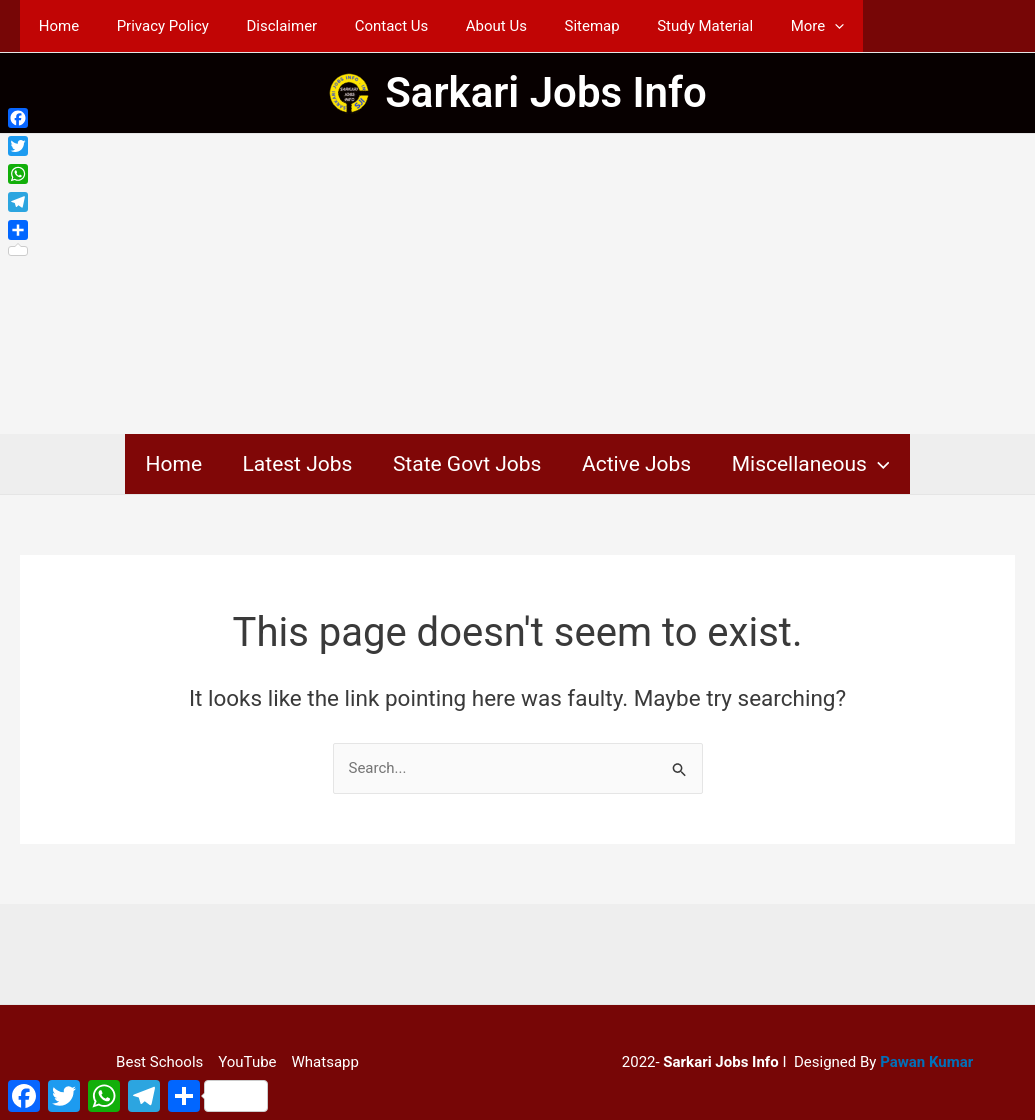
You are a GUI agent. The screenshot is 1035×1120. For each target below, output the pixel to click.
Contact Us (365, 26)
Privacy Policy (151, 26)
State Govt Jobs (467, 464)
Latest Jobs (296, 464)
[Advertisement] (517, 284)
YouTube (247, 1062)
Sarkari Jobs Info (546, 92)
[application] (778, 26)
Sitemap (550, 26)
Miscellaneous (814, 464)
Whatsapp (325, 1062)
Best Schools (159, 1062)
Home (55, 26)
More (761, 26)
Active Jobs (637, 464)
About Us (462, 26)
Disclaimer (263, 26)
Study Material (656, 26)
